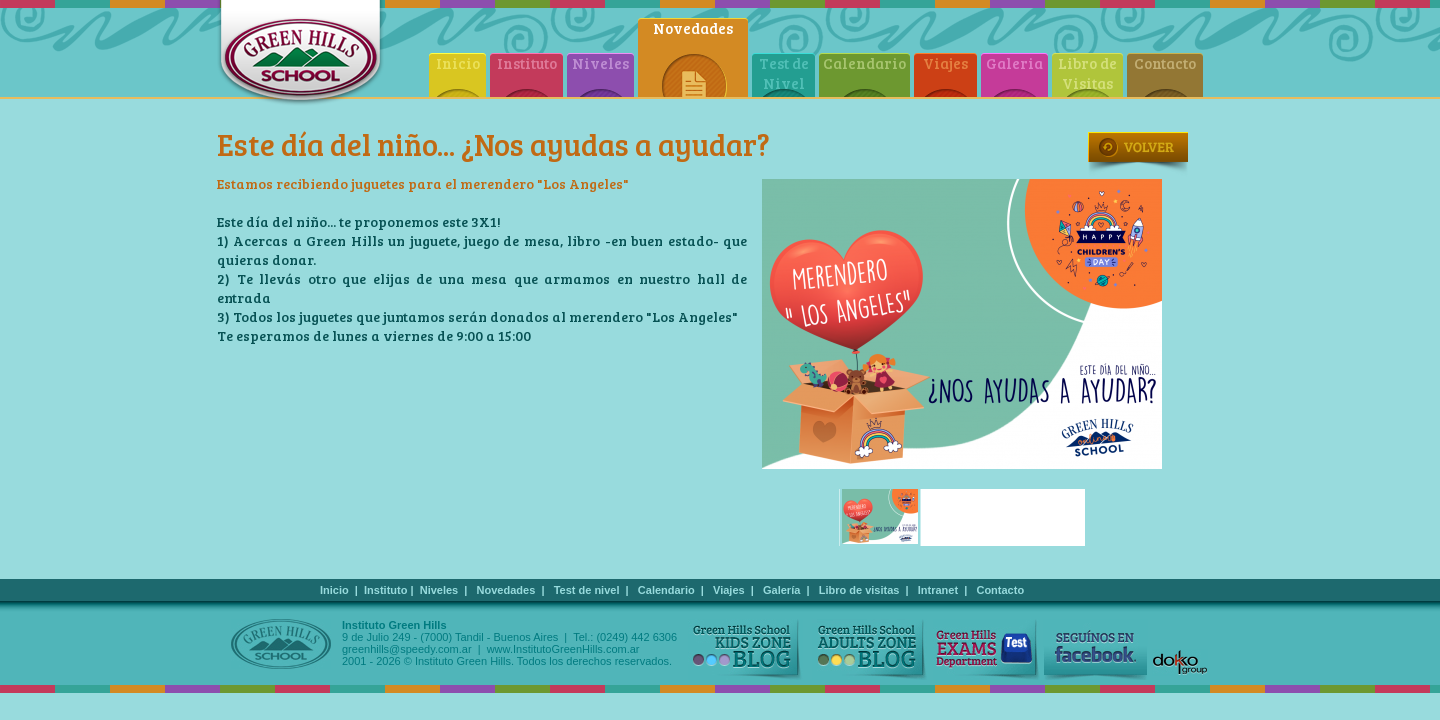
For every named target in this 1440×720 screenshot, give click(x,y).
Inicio (458, 63)
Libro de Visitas (1087, 73)
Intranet (938, 590)
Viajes (945, 63)
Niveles (600, 63)
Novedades (693, 28)
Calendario (864, 63)
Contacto (1165, 63)
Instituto (527, 63)
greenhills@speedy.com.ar (407, 649)
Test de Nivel (784, 73)
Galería (781, 590)
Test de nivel (587, 590)
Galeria (1014, 63)
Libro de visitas (859, 590)
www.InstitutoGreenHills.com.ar (563, 649)
